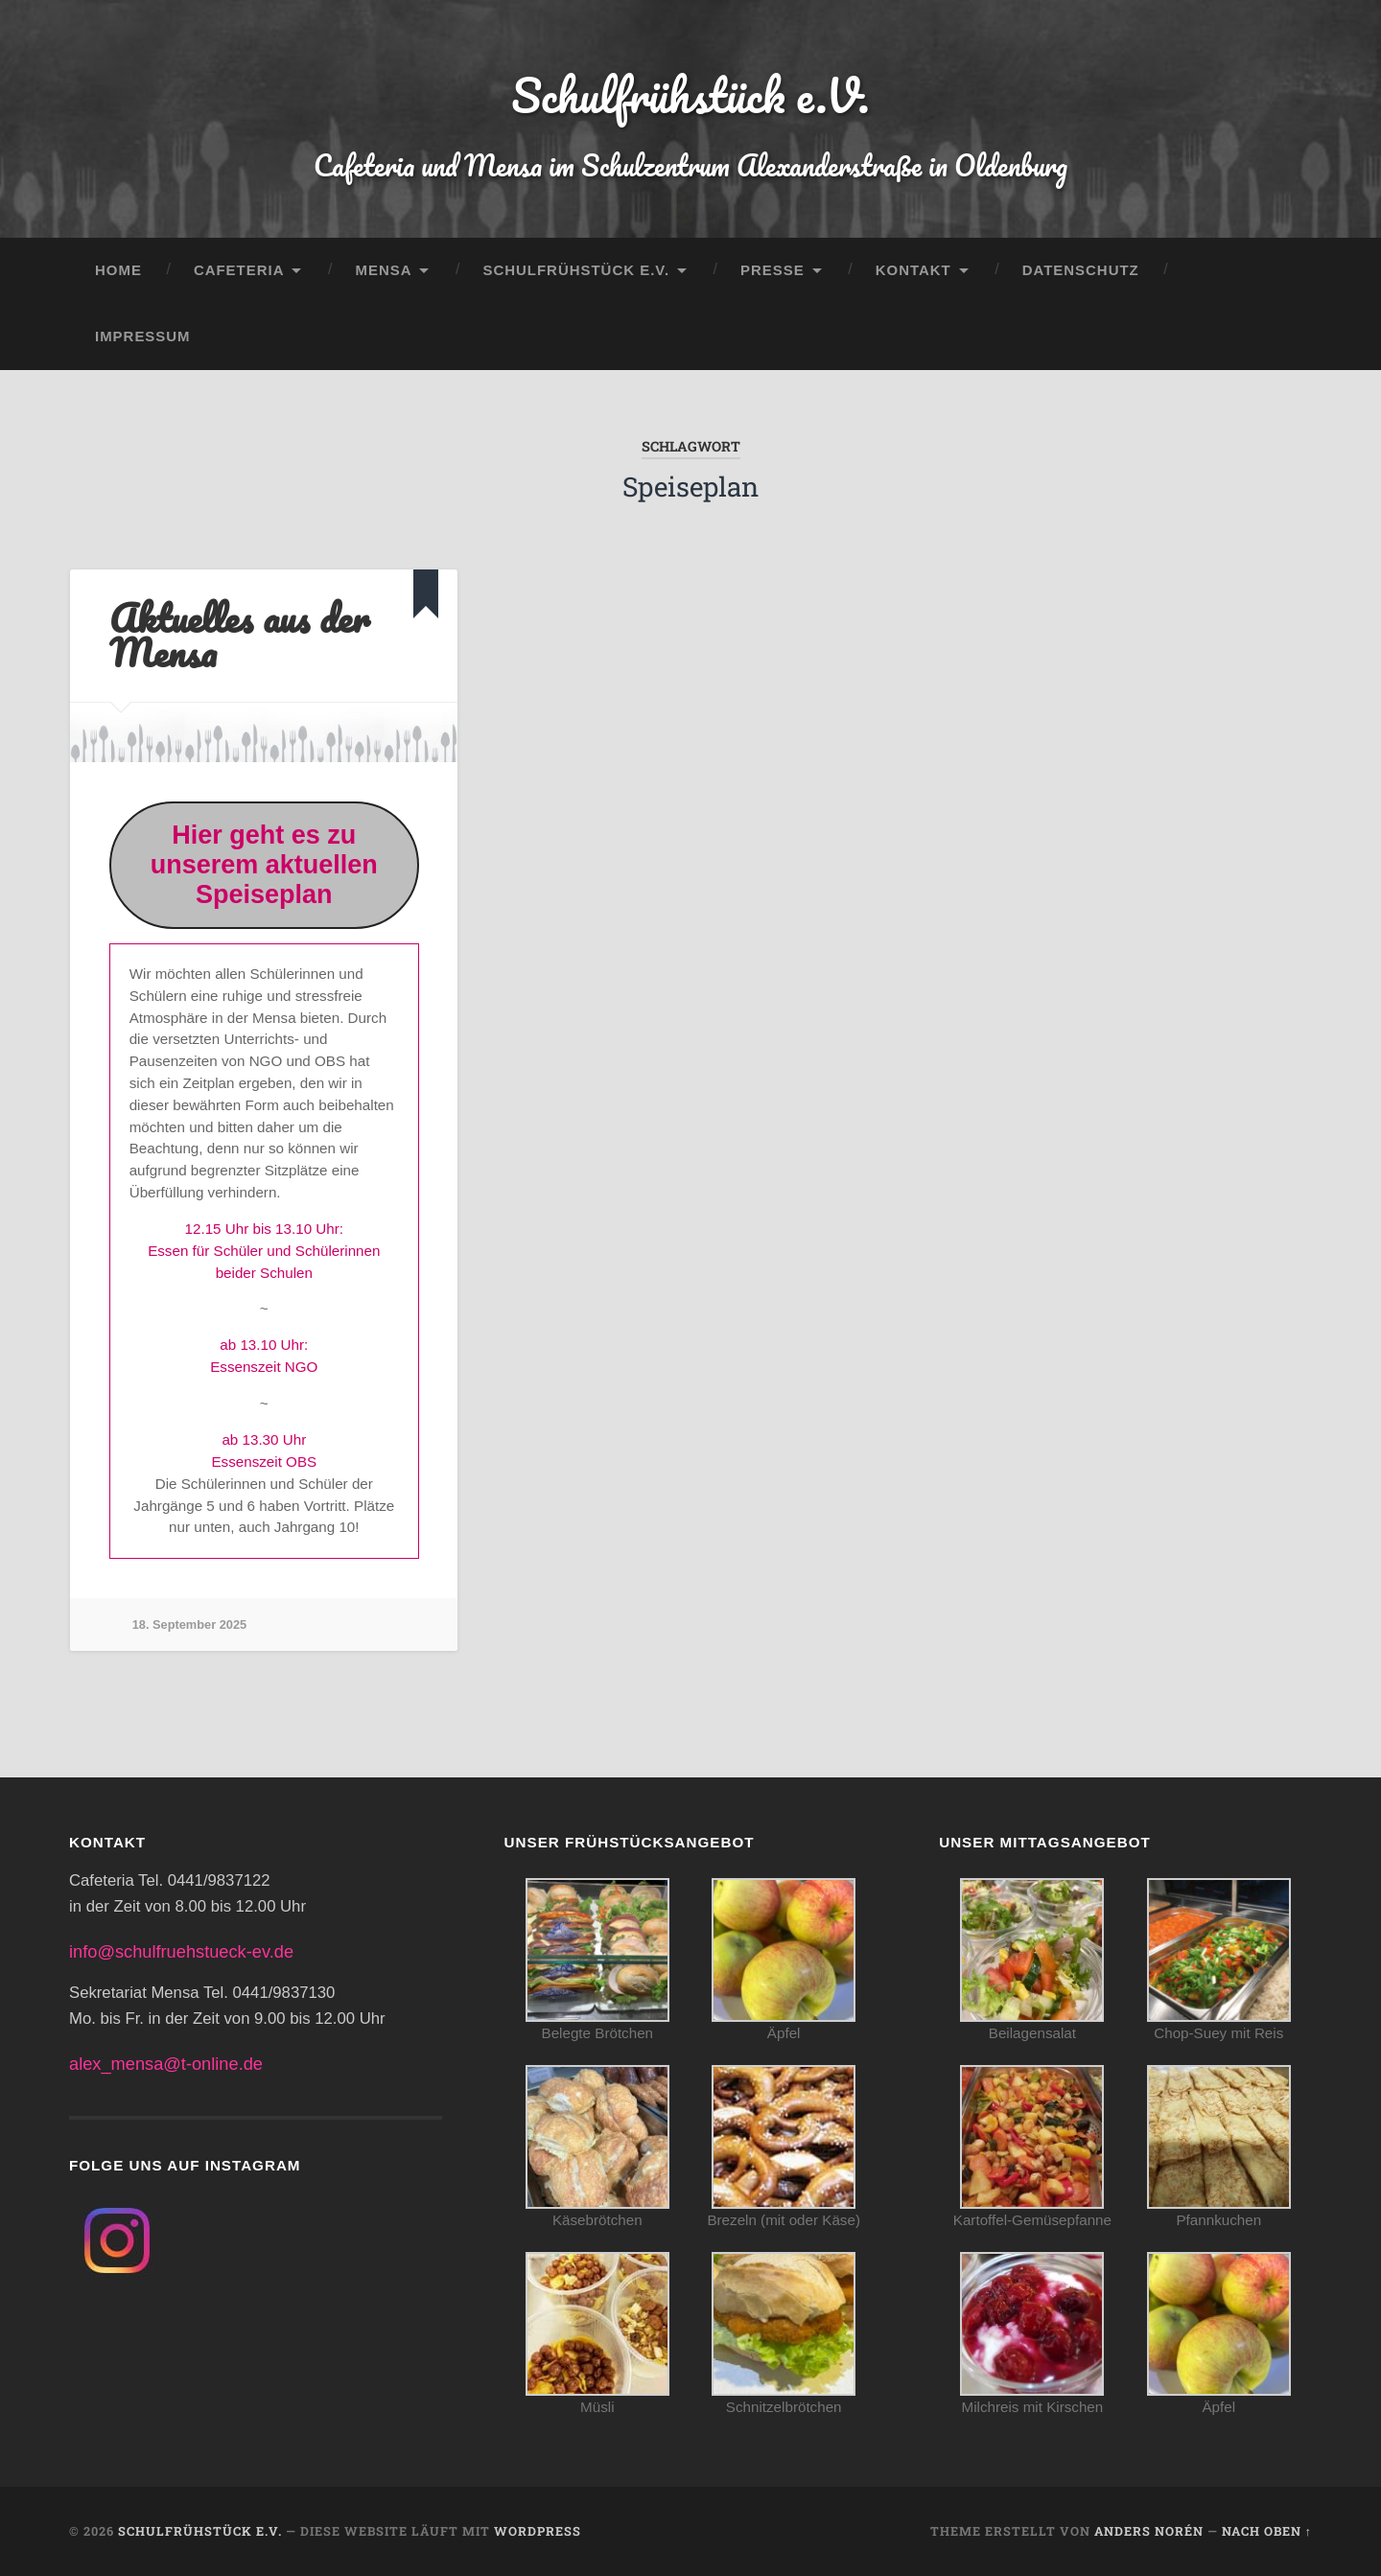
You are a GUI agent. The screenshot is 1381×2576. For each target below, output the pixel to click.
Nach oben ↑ (1267, 2531)
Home (118, 270)
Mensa (383, 270)
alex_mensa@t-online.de (166, 2064)
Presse (772, 270)
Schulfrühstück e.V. (690, 95)
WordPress (537, 2531)
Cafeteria (239, 270)
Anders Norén (1149, 2531)
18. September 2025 (189, 1624)
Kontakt (913, 270)
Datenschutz (1080, 270)
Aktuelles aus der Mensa (239, 636)
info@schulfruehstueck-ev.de (181, 1951)
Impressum (143, 336)
